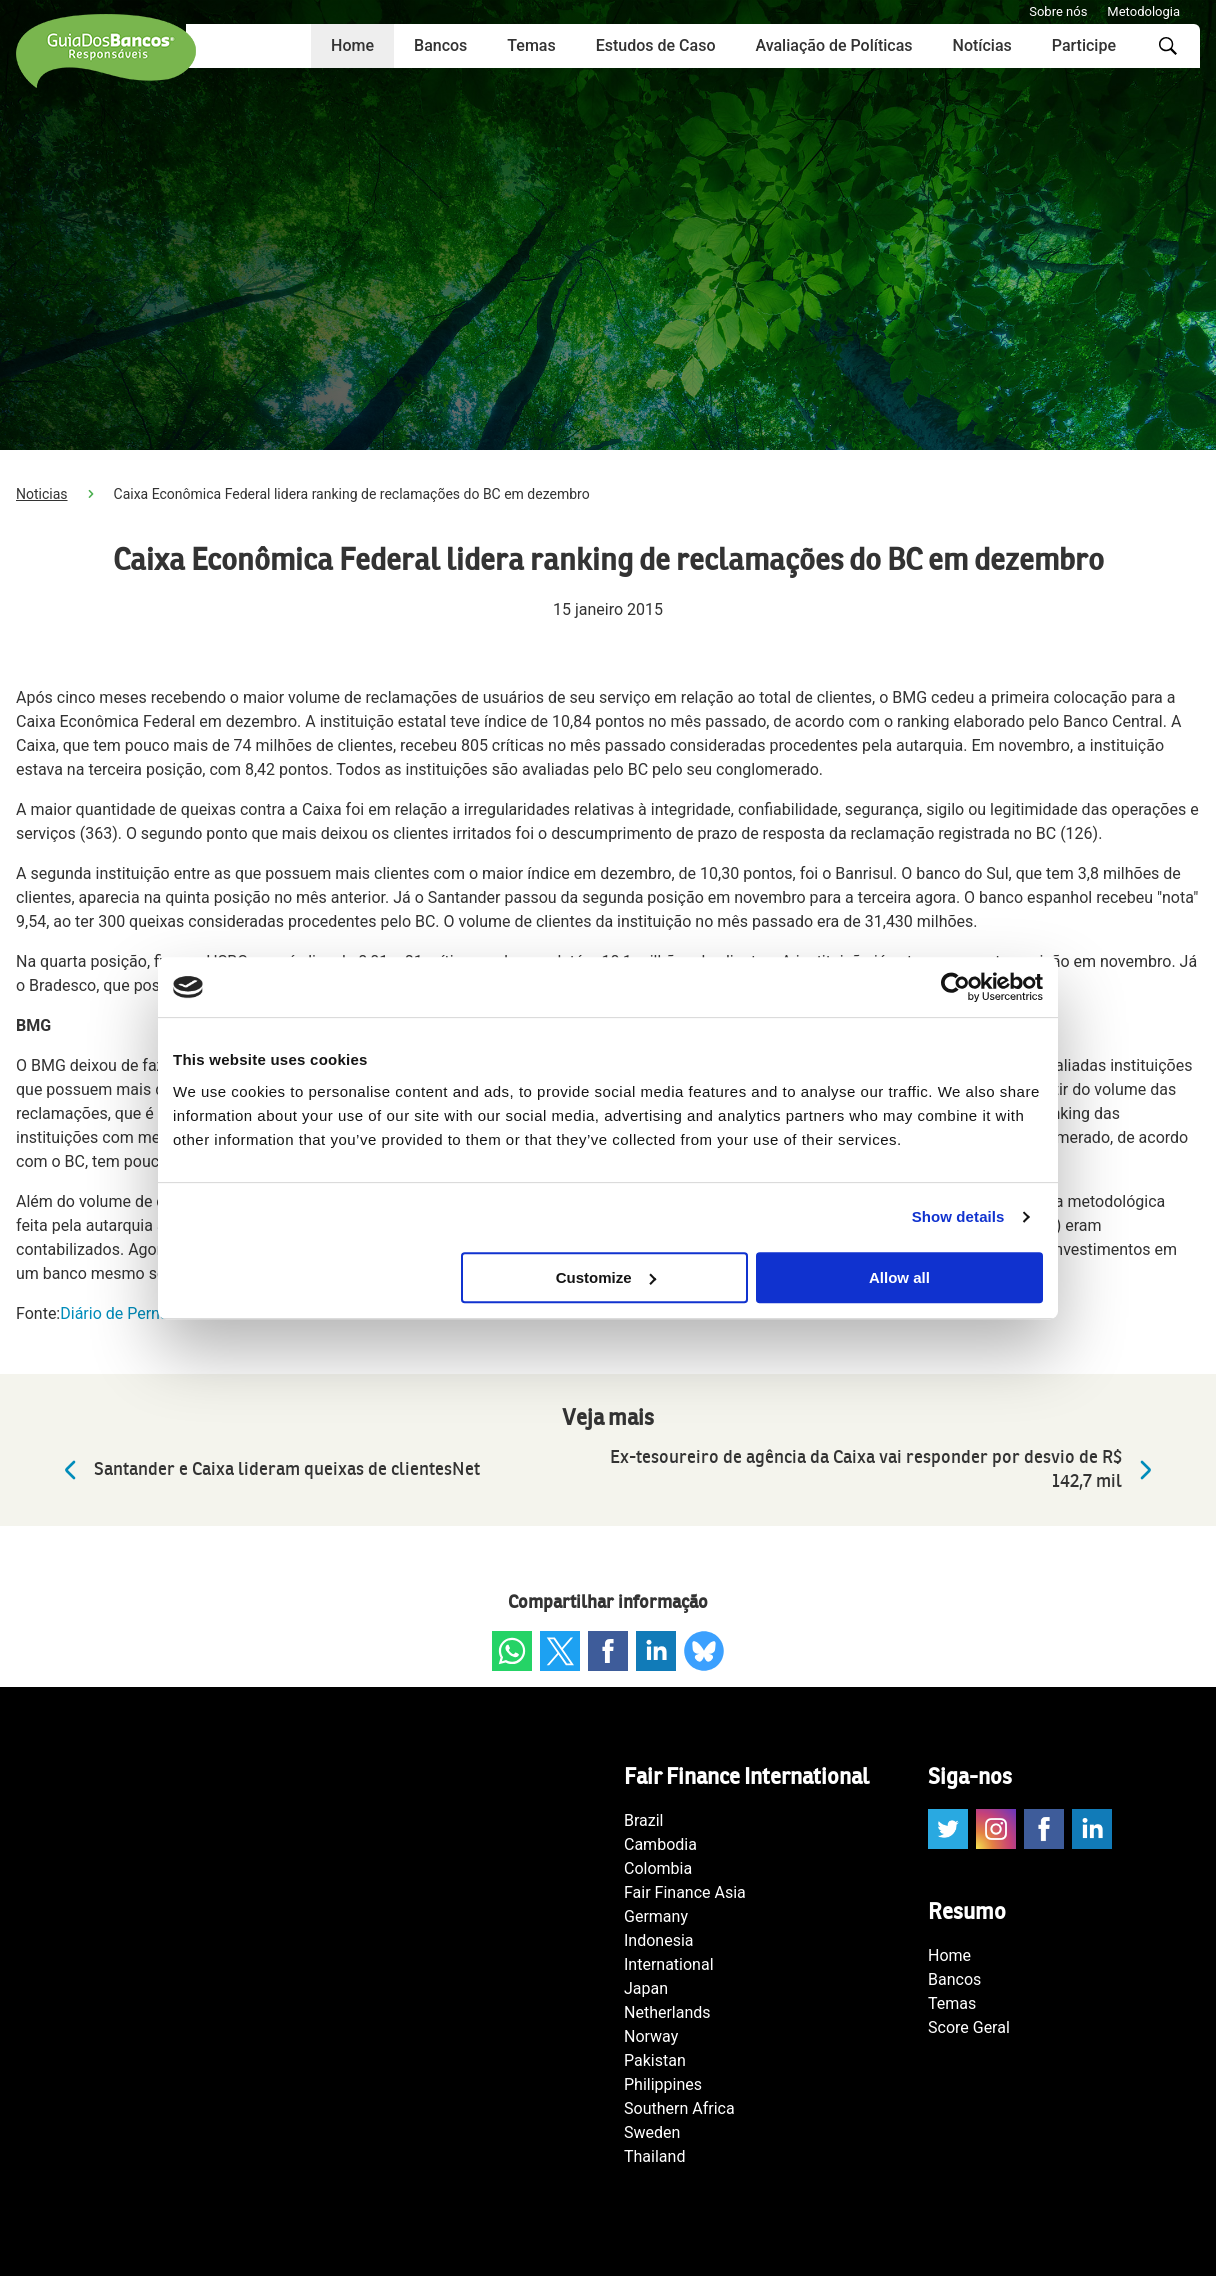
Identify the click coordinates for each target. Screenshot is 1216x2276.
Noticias (42, 494)
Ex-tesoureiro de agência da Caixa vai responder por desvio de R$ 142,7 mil (886, 1469)
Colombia (658, 1868)
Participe (1084, 45)
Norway (651, 2036)
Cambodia (660, 1844)
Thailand (654, 2156)
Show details (958, 1216)
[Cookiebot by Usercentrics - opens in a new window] (955, 987)
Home (352, 45)
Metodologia (1143, 11)
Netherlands (667, 2012)
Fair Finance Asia (685, 1892)
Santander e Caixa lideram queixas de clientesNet (267, 1470)
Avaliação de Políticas (833, 45)
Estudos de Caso (656, 45)
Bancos (440, 45)
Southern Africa (679, 2108)
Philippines (663, 2084)
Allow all (899, 1277)
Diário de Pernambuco (139, 1313)
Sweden (652, 2132)
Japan (646, 1988)
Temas (531, 45)
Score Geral (969, 2027)
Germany (656, 1916)
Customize (606, 1277)
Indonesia (659, 1940)
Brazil (644, 1820)
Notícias (982, 45)
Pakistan (655, 2060)
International (669, 1964)
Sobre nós (1058, 11)
